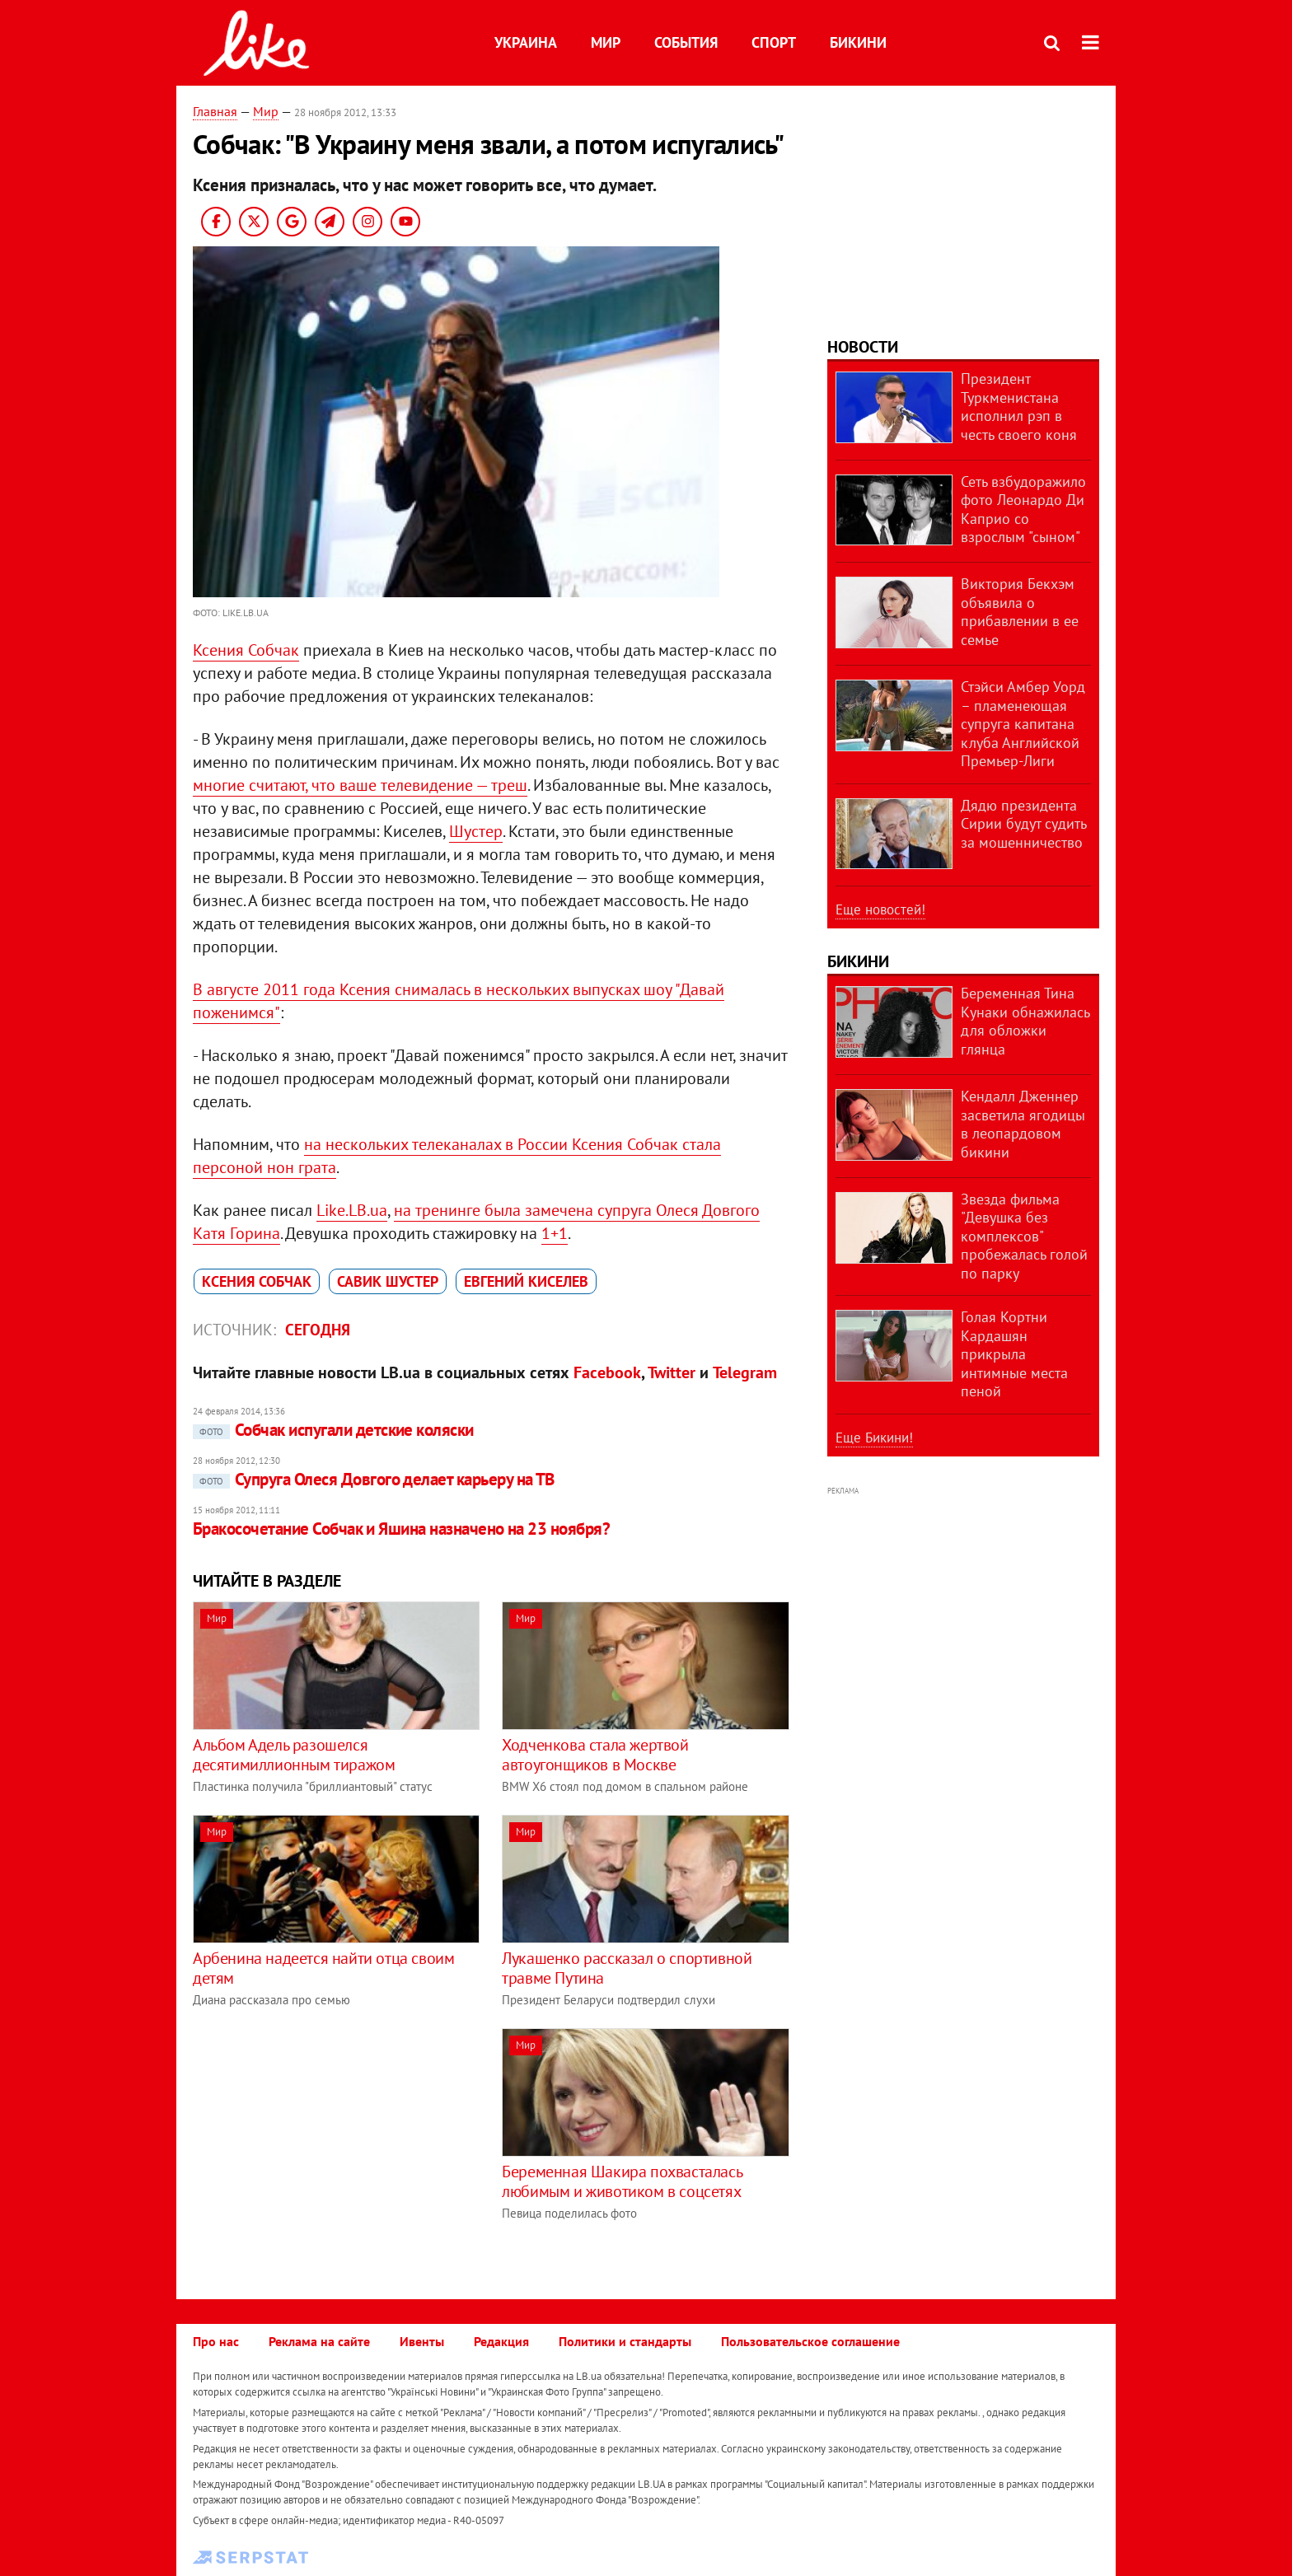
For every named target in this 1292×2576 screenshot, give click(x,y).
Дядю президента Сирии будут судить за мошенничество (1023, 824)
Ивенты (422, 2341)
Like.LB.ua (351, 1210)
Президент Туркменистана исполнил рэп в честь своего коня (1019, 406)
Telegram (745, 1372)
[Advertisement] (331, 2143)
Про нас (216, 2341)
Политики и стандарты (625, 2341)
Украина (525, 42)
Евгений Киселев (526, 1281)
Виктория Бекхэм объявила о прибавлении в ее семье (1020, 611)
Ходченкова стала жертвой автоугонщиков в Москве (595, 1754)
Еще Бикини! (874, 1437)
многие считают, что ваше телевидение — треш (360, 785)
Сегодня (317, 1329)
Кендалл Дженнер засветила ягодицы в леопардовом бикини (1023, 1124)
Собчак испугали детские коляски (333, 1430)
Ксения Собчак (246, 650)
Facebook (607, 1372)
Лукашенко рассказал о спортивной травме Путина (626, 1968)
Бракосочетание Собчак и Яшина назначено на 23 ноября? (401, 1528)
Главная (215, 111)
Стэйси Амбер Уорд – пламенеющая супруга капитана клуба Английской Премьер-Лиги (1023, 723)
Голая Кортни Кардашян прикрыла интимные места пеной (1014, 1353)
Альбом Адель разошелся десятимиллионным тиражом (294, 1754)
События (686, 42)
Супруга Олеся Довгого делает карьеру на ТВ (374, 1479)
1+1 (554, 1233)
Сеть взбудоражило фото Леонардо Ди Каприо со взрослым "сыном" (1023, 509)
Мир (605, 42)
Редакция (501, 2341)
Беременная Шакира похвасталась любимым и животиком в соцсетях (622, 2181)
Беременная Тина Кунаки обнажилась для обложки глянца (1025, 1021)
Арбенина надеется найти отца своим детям (323, 1968)
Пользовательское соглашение (810, 2341)
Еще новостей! (880, 909)
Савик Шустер (387, 1281)
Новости (862, 347)
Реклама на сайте (319, 2341)
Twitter (671, 1372)
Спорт (773, 42)
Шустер (476, 831)
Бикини (858, 42)
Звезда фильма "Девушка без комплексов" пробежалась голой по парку (1024, 1236)
